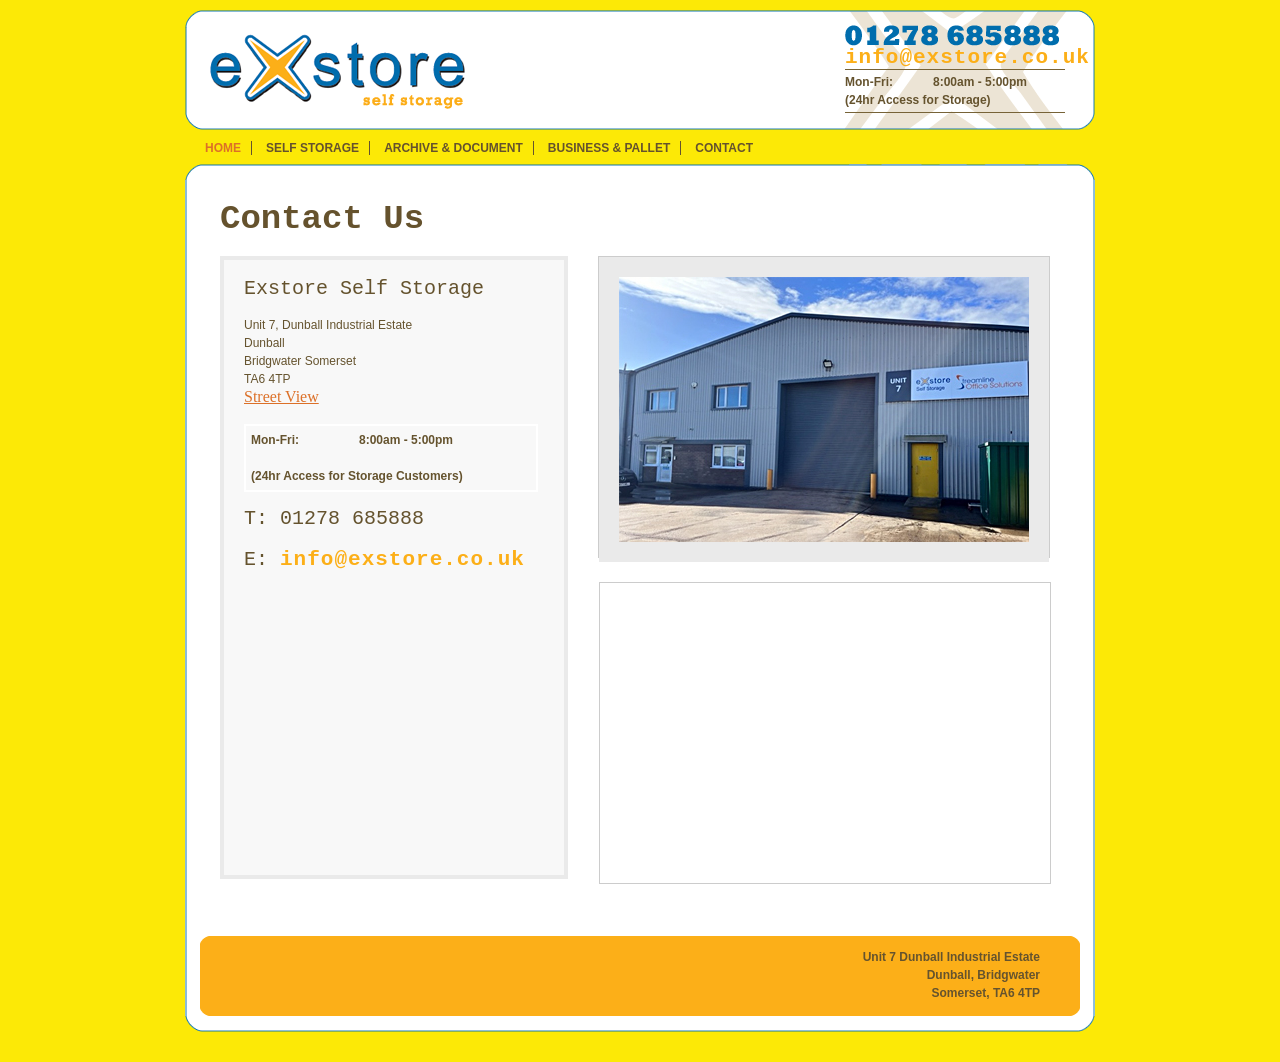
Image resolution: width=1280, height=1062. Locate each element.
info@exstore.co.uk (967, 57)
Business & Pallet (609, 148)
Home (223, 148)
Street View (281, 396)
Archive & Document (453, 148)
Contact (724, 148)
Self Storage (312, 148)
